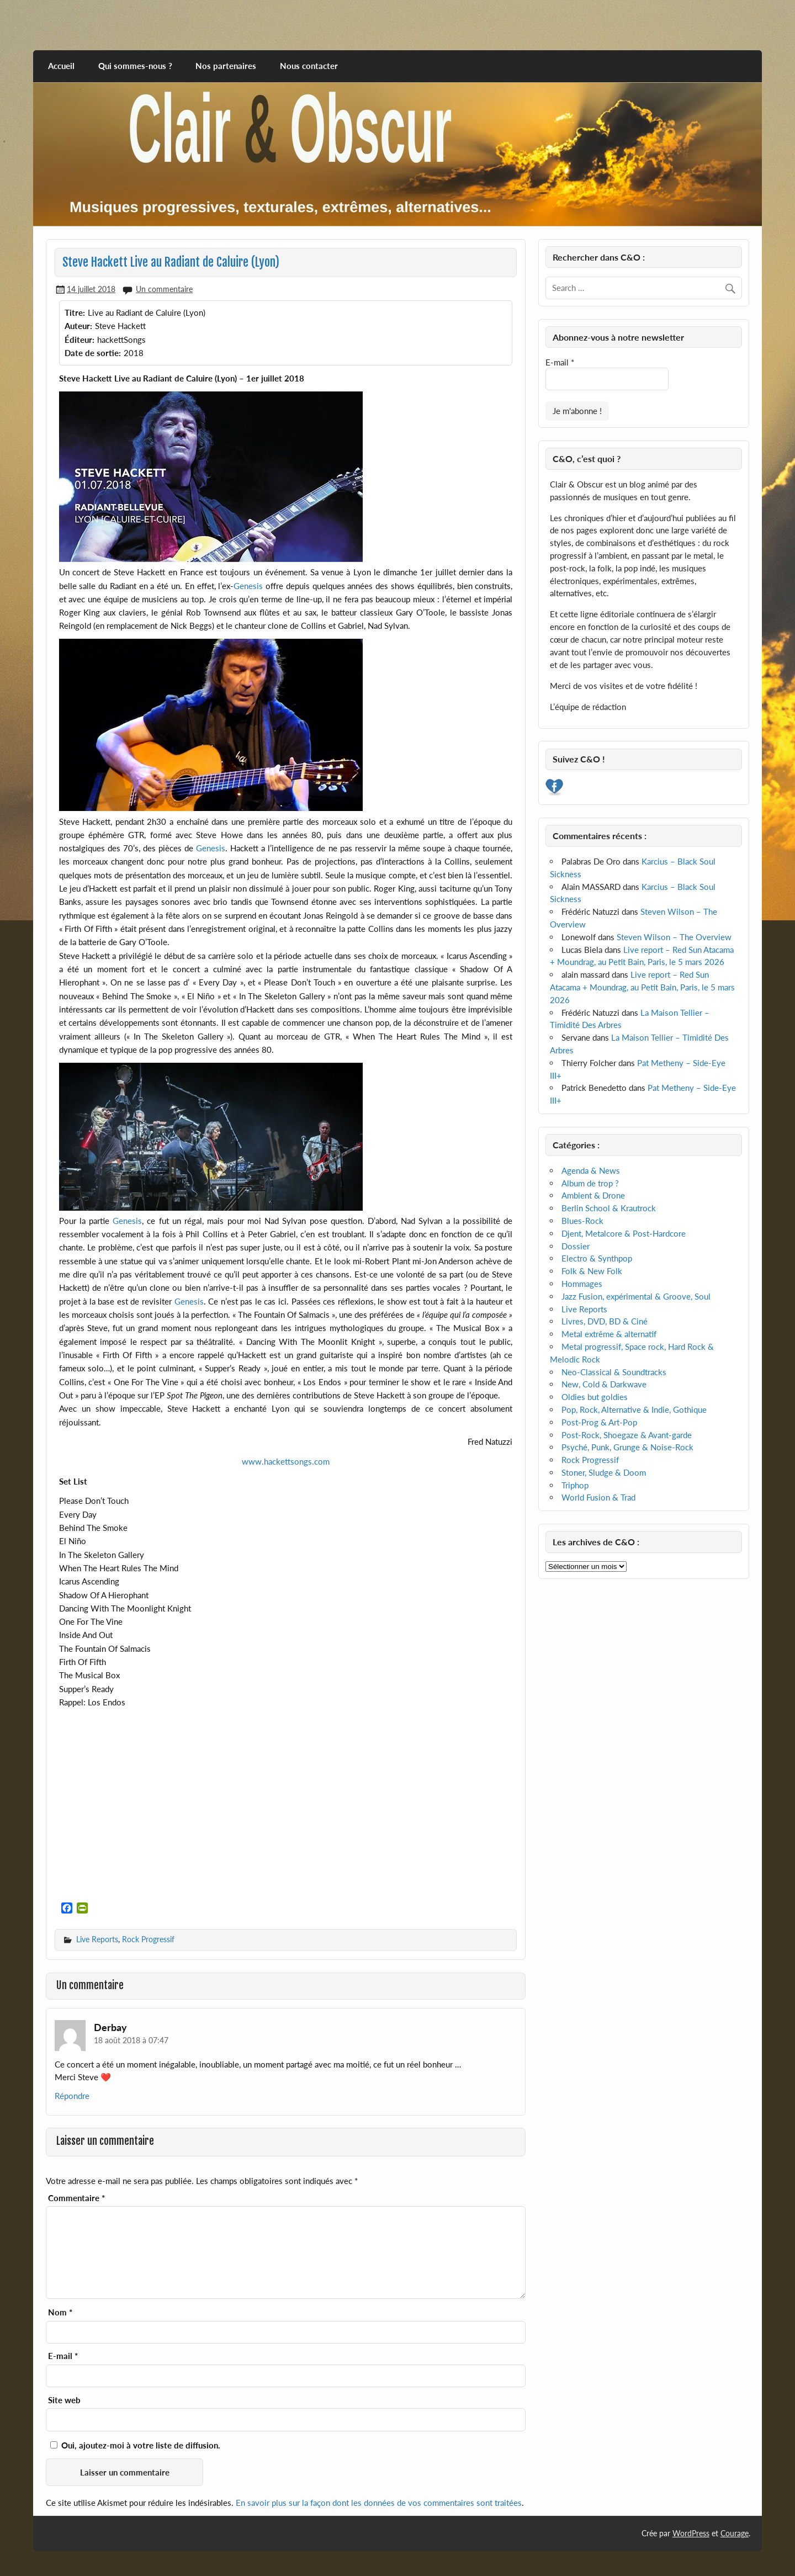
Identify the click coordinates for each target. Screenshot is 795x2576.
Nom (60, 2312)
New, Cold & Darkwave (603, 1384)
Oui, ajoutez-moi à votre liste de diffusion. (135, 2445)
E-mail (63, 2356)
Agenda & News (590, 1170)
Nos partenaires (225, 66)
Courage (734, 2533)
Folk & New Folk (591, 1271)
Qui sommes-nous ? (135, 66)
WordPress (690, 2533)
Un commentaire (164, 289)
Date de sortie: (93, 353)
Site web (64, 2400)
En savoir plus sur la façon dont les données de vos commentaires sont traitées (379, 2503)
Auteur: (78, 326)
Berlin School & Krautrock (608, 1208)
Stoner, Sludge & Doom (603, 1472)
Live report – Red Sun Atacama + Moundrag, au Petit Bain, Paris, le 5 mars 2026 (642, 987)
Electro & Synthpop (596, 1258)
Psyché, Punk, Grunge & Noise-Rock (627, 1447)
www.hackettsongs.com (286, 1461)
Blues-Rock (582, 1221)
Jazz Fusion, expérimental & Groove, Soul (636, 1296)
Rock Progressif (148, 1939)
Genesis (248, 586)
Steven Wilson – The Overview (674, 937)
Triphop (575, 1485)
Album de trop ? (590, 1183)
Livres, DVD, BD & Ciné (604, 1321)
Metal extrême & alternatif (608, 1334)
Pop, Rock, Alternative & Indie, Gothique (634, 1409)
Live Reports (97, 1939)
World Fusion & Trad (598, 1497)
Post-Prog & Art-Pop (599, 1422)
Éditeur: (79, 339)
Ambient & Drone (593, 1195)
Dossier (575, 1246)
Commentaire (76, 2198)
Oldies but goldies (594, 1397)
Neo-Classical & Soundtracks (613, 1372)
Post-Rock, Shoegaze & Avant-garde (626, 1435)
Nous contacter (309, 66)
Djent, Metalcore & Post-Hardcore (623, 1233)
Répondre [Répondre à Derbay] (72, 2096)
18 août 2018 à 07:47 (131, 2040)
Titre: (75, 312)
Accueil (61, 66)
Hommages (581, 1284)
